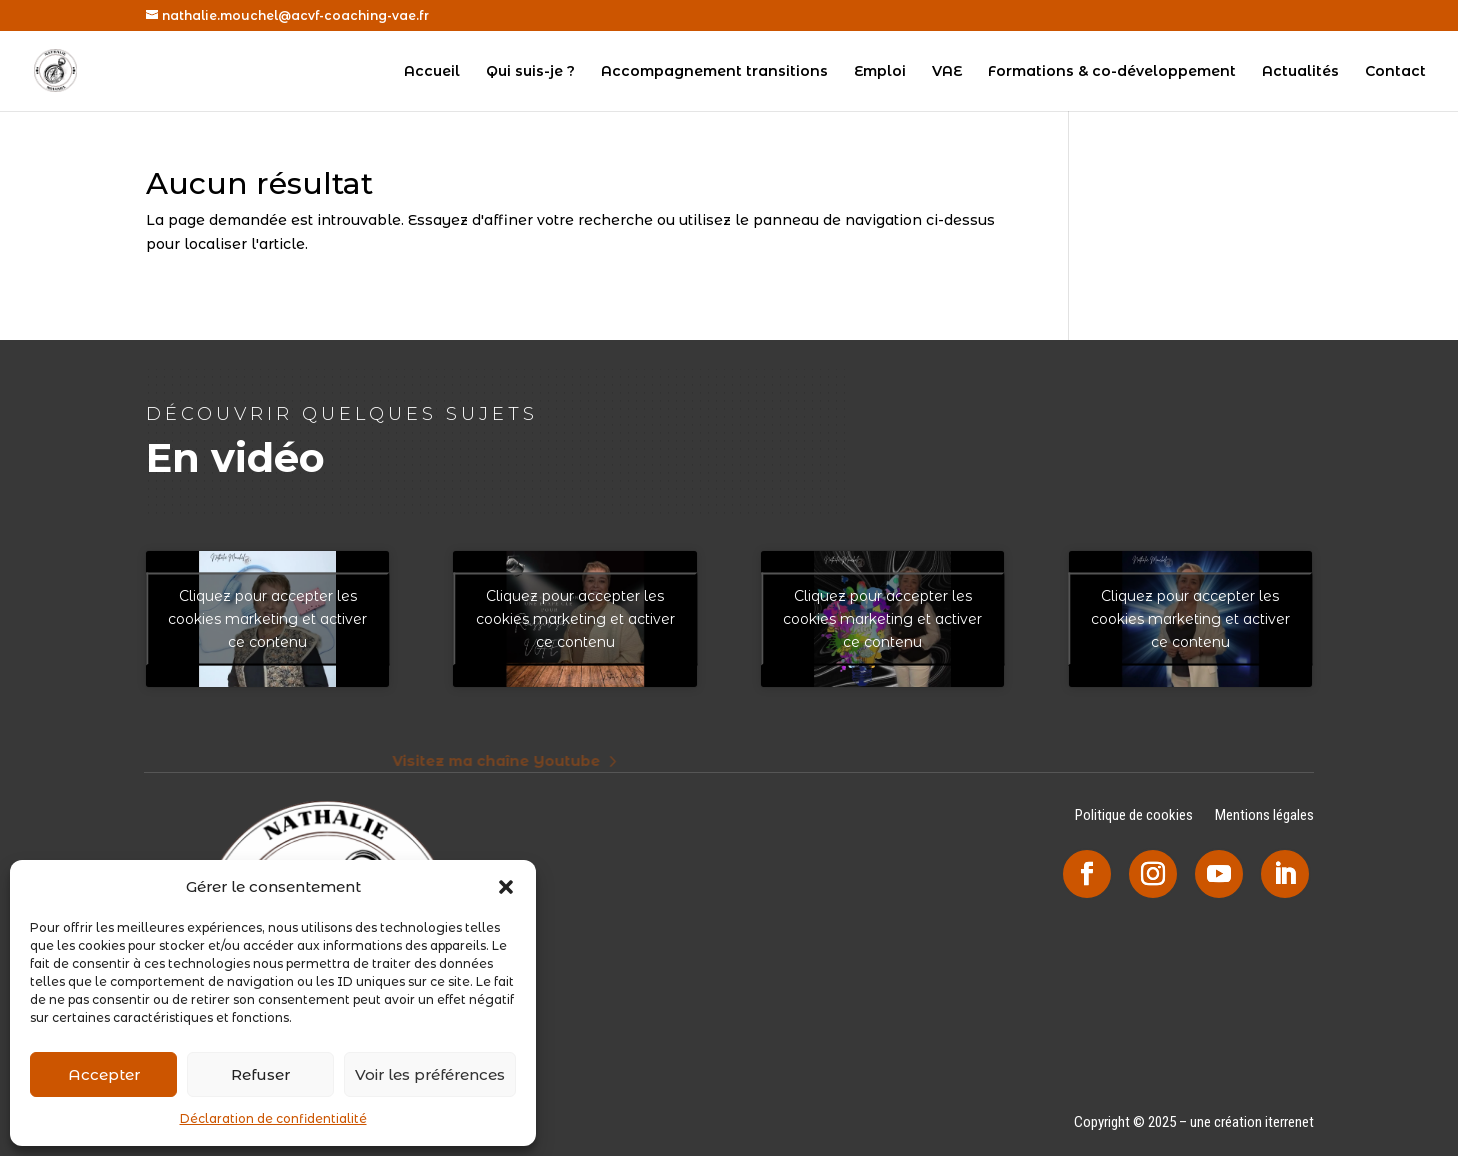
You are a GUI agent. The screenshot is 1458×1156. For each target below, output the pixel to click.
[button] (506, 887)
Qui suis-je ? (530, 72)
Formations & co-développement (1112, 72)
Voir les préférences (430, 1074)
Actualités (1300, 72)
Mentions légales (1264, 816)
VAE (947, 72)
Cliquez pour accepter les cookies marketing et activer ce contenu (267, 618)
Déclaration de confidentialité (273, 1118)
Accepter (104, 1074)
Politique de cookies (1134, 816)
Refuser (260, 1074)
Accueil (432, 72)
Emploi (880, 72)
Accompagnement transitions (714, 72)
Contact (1395, 72)
